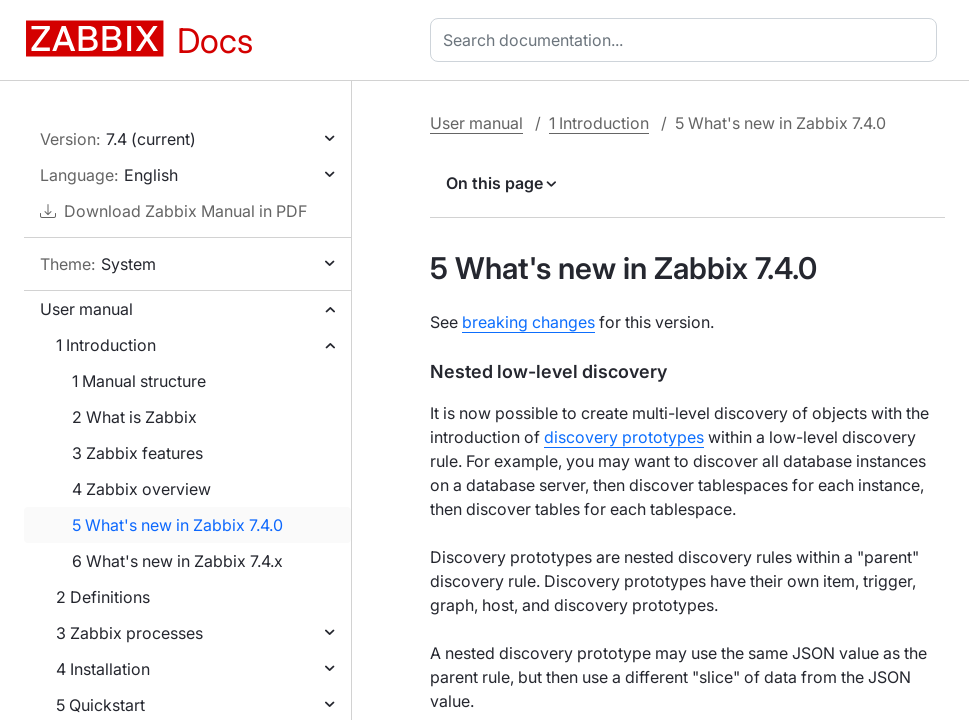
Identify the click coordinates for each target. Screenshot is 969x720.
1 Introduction (106, 345)
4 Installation (103, 669)
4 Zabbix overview (141, 489)
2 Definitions (103, 597)
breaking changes (528, 322)
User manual (86, 309)
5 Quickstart (100, 705)
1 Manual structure (139, 381)
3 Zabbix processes (129, 633)
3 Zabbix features (137, 453)
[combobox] (687, 40)
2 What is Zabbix (134, 417)
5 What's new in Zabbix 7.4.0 (177, 525)
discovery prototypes (624, 437)
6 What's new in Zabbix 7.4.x (177, 561)
